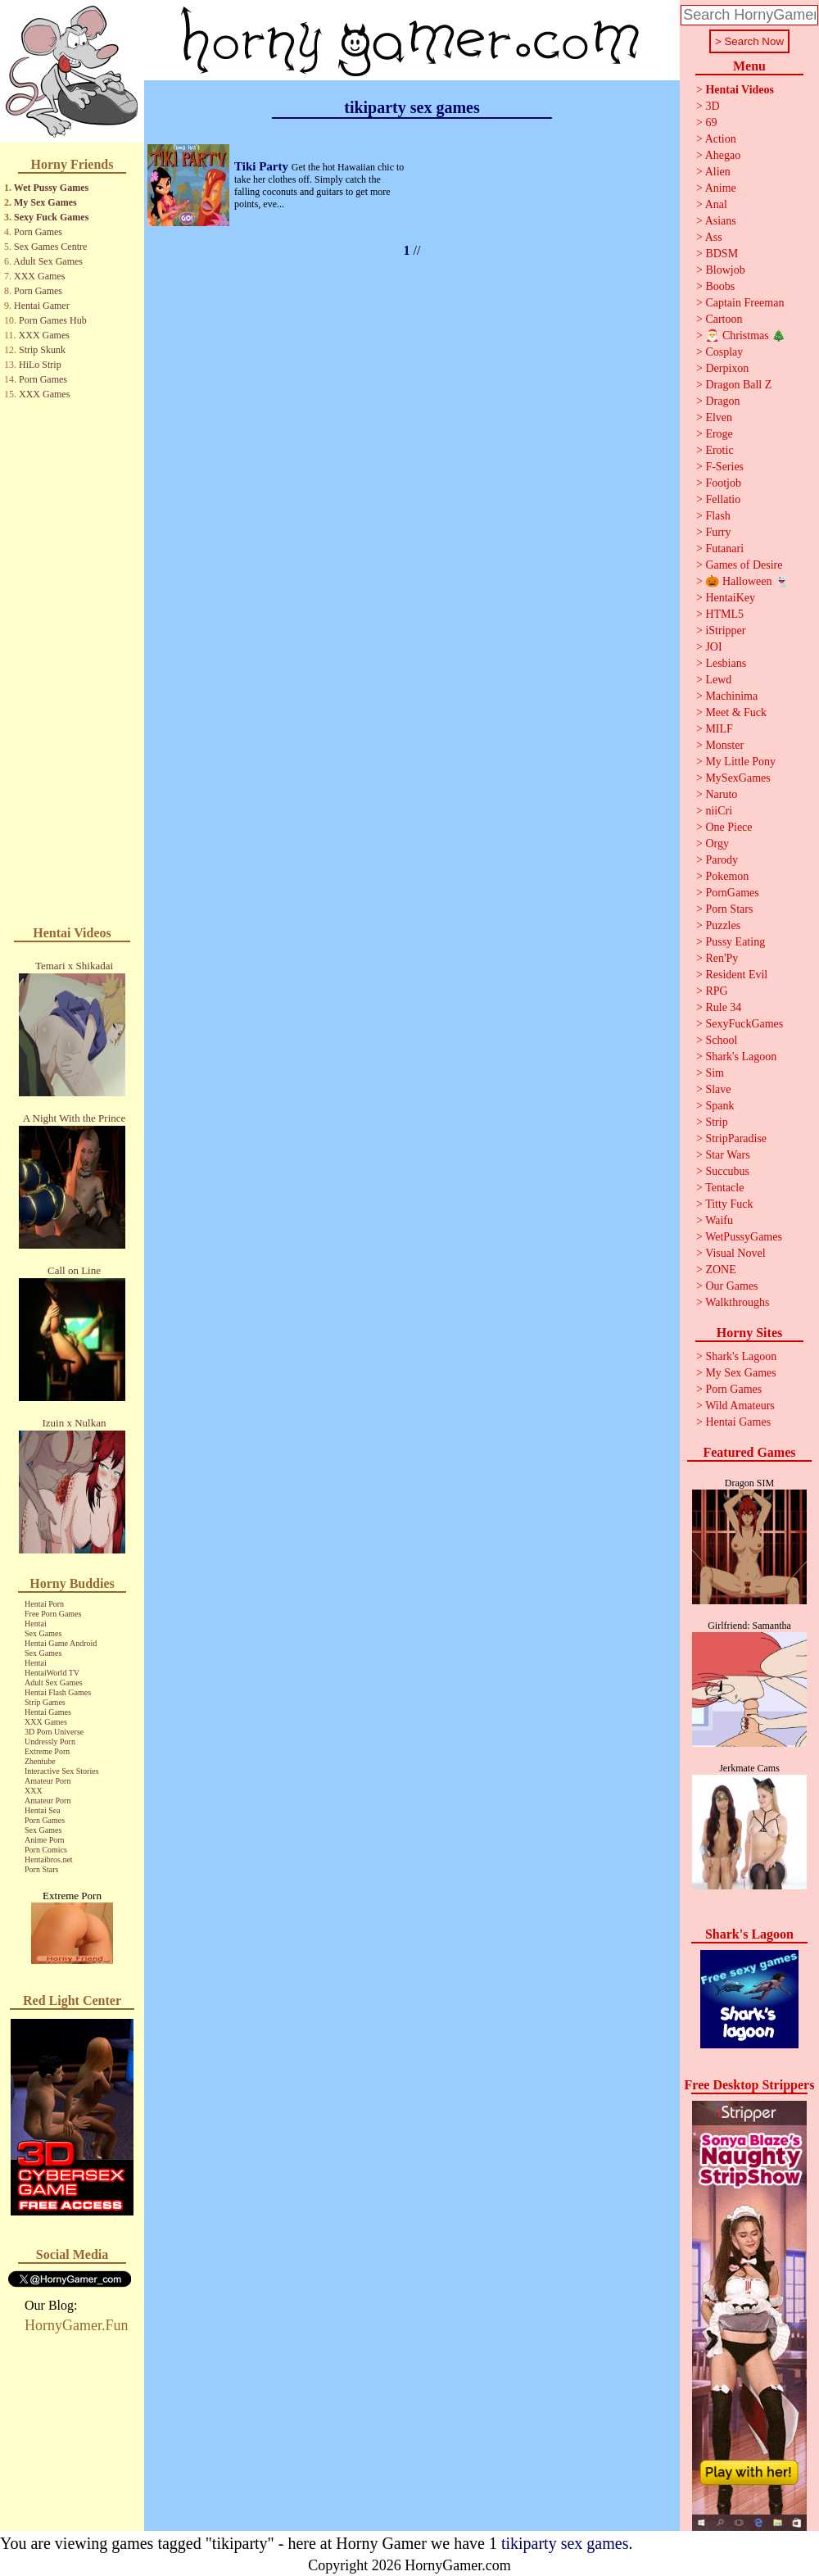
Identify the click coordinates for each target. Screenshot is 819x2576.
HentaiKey (730, 598)
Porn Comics (46, 1849)
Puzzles (722, 925)
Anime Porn (45, 1839)
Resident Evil (736, 974)
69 (711, 122)
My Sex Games (45, 202)
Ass (713, 237)
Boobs (720, 286)
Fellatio (722, 499)
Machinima (731, 696)
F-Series (724, 466)
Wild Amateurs (740, 1405)
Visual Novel (735, 1253)
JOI (713, 647)
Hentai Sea (43, 1810)
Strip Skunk (42, 350)
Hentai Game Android (61, 1643)
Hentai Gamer (42, 305)
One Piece (728, 827)
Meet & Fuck (736, 712)
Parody (721, 860)
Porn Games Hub (53, 320)
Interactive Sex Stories (62, 1771)
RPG (716, 991)
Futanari (724, 548)
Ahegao (723, 155)
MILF (718, 729)
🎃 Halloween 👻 (747, 581)
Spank (719, 1106)
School (721, 1040)
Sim (714, 1073)
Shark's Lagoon (740, 1056)
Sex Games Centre (50, 246)
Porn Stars (41, 1869)
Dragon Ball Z (738, 385)
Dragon (722, 401)
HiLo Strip (40, 364)
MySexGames (737, 778)
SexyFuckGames (744, 1024)
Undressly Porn (50, 1741)
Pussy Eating (735, 942)
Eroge (718, 434)
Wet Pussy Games (51, 187)
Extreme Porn (47, 1751)
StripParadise (736, 1138)
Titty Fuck (729, 1204)
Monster (724, 745)
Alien (718, 172)
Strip (716, 1122)
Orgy (717, 843)
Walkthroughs (737, 1302)
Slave (718, 1089)
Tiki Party (263, 166)
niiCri (718, 811)
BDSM (721, 253)
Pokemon (727, 876)
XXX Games (39, 276)
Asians (720, 221)
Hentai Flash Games (58, 1692)
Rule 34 (723, 1007)
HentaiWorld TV (52, 1672)
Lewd (718, 679)
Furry (718, 532)
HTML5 (724, 614)
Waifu (719, 1220)
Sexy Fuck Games (51, 217)
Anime (720, 188)
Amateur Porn (47, 1780)
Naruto (721, 794)
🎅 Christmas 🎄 (745, 335)
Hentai (36, 1623)
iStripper (725, 630)
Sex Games (43, 1633)
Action (720, 139)
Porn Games (38, 232)
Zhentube (40, 1761)
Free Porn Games (53, 1613)
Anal (716, 204)
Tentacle (724, 1187)
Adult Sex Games (48, 261)
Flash (717, 516)
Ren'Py (721, 958)
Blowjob (724, 270)
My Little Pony (740, 761)
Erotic (719, 450)
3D (712, 106)
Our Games (731, 1286)
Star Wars (727, 1155)
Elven (718, 417)
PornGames (731, 893)
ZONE (720, 1269)
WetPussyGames (743, 1237)
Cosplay (724, 352)
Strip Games (45, 1702)
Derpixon (727, 368)
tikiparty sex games (565, 2543)
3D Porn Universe (54, 1731)
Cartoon (723, 319)
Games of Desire (743, 565)
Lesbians (725, 663)
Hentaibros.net (49, 1859)
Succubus (727, 1171)
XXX (34, 1790)
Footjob (723, 483)
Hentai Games (48, 1712)
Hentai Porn (44, 1603)
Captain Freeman (744, 303)
